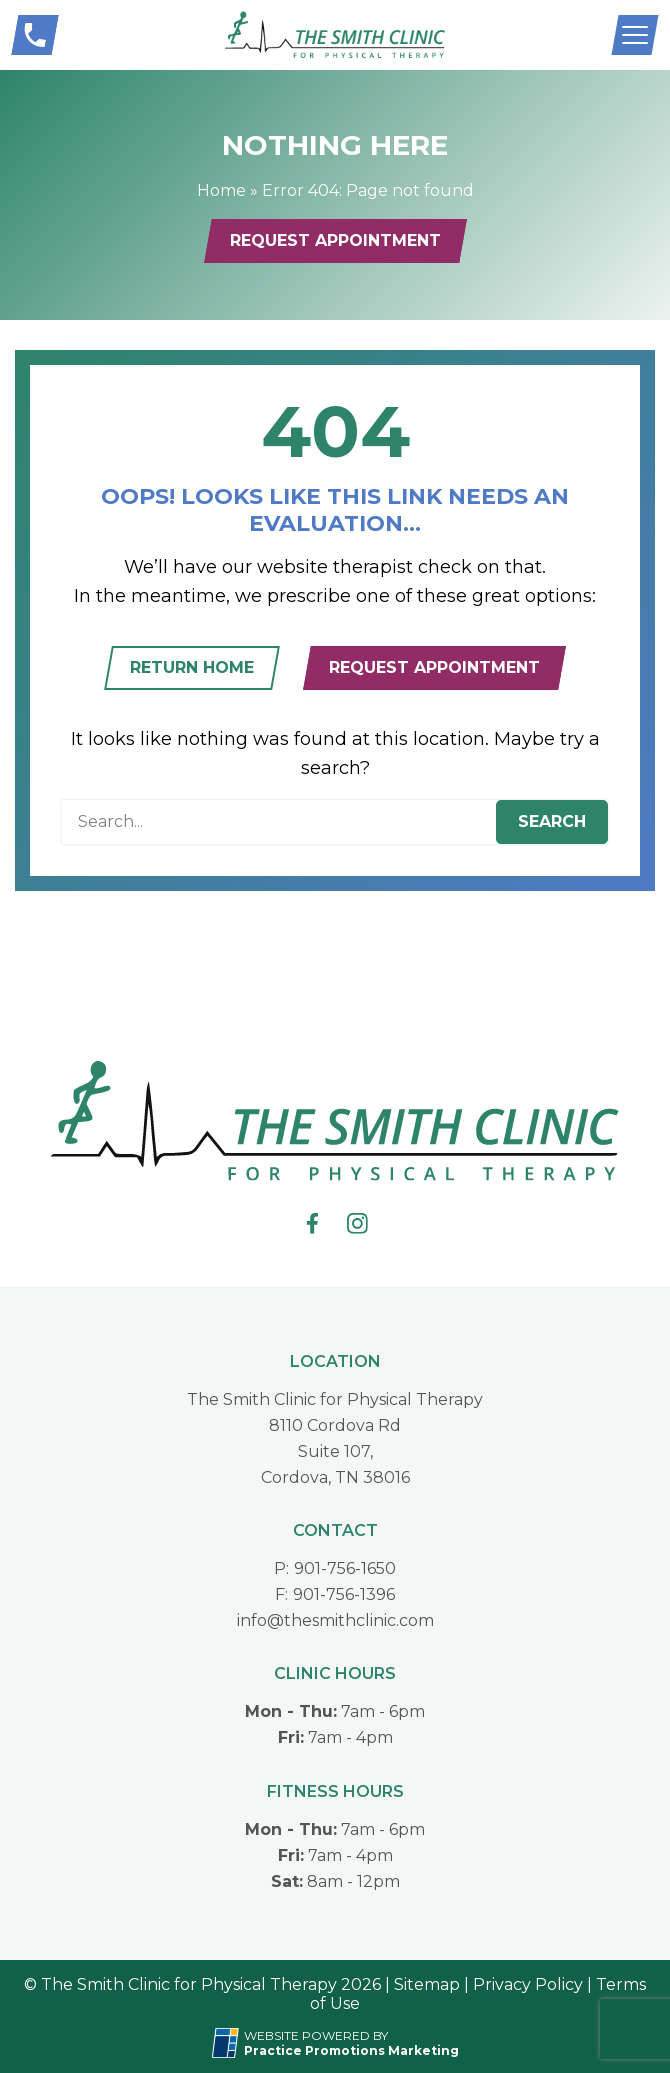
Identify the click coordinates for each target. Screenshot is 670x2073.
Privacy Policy (528, 1984)
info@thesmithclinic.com (335, 1620)
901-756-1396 (344, 1594)
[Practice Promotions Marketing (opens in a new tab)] (351, 2050)
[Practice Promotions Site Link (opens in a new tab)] (228, 2043)
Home (221, 190)
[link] (312, 1223)
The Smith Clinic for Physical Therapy (335, 1399)
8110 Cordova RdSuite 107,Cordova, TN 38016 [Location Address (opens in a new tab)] (335, 1451)
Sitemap (427, 1984)
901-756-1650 (345, 1568)
